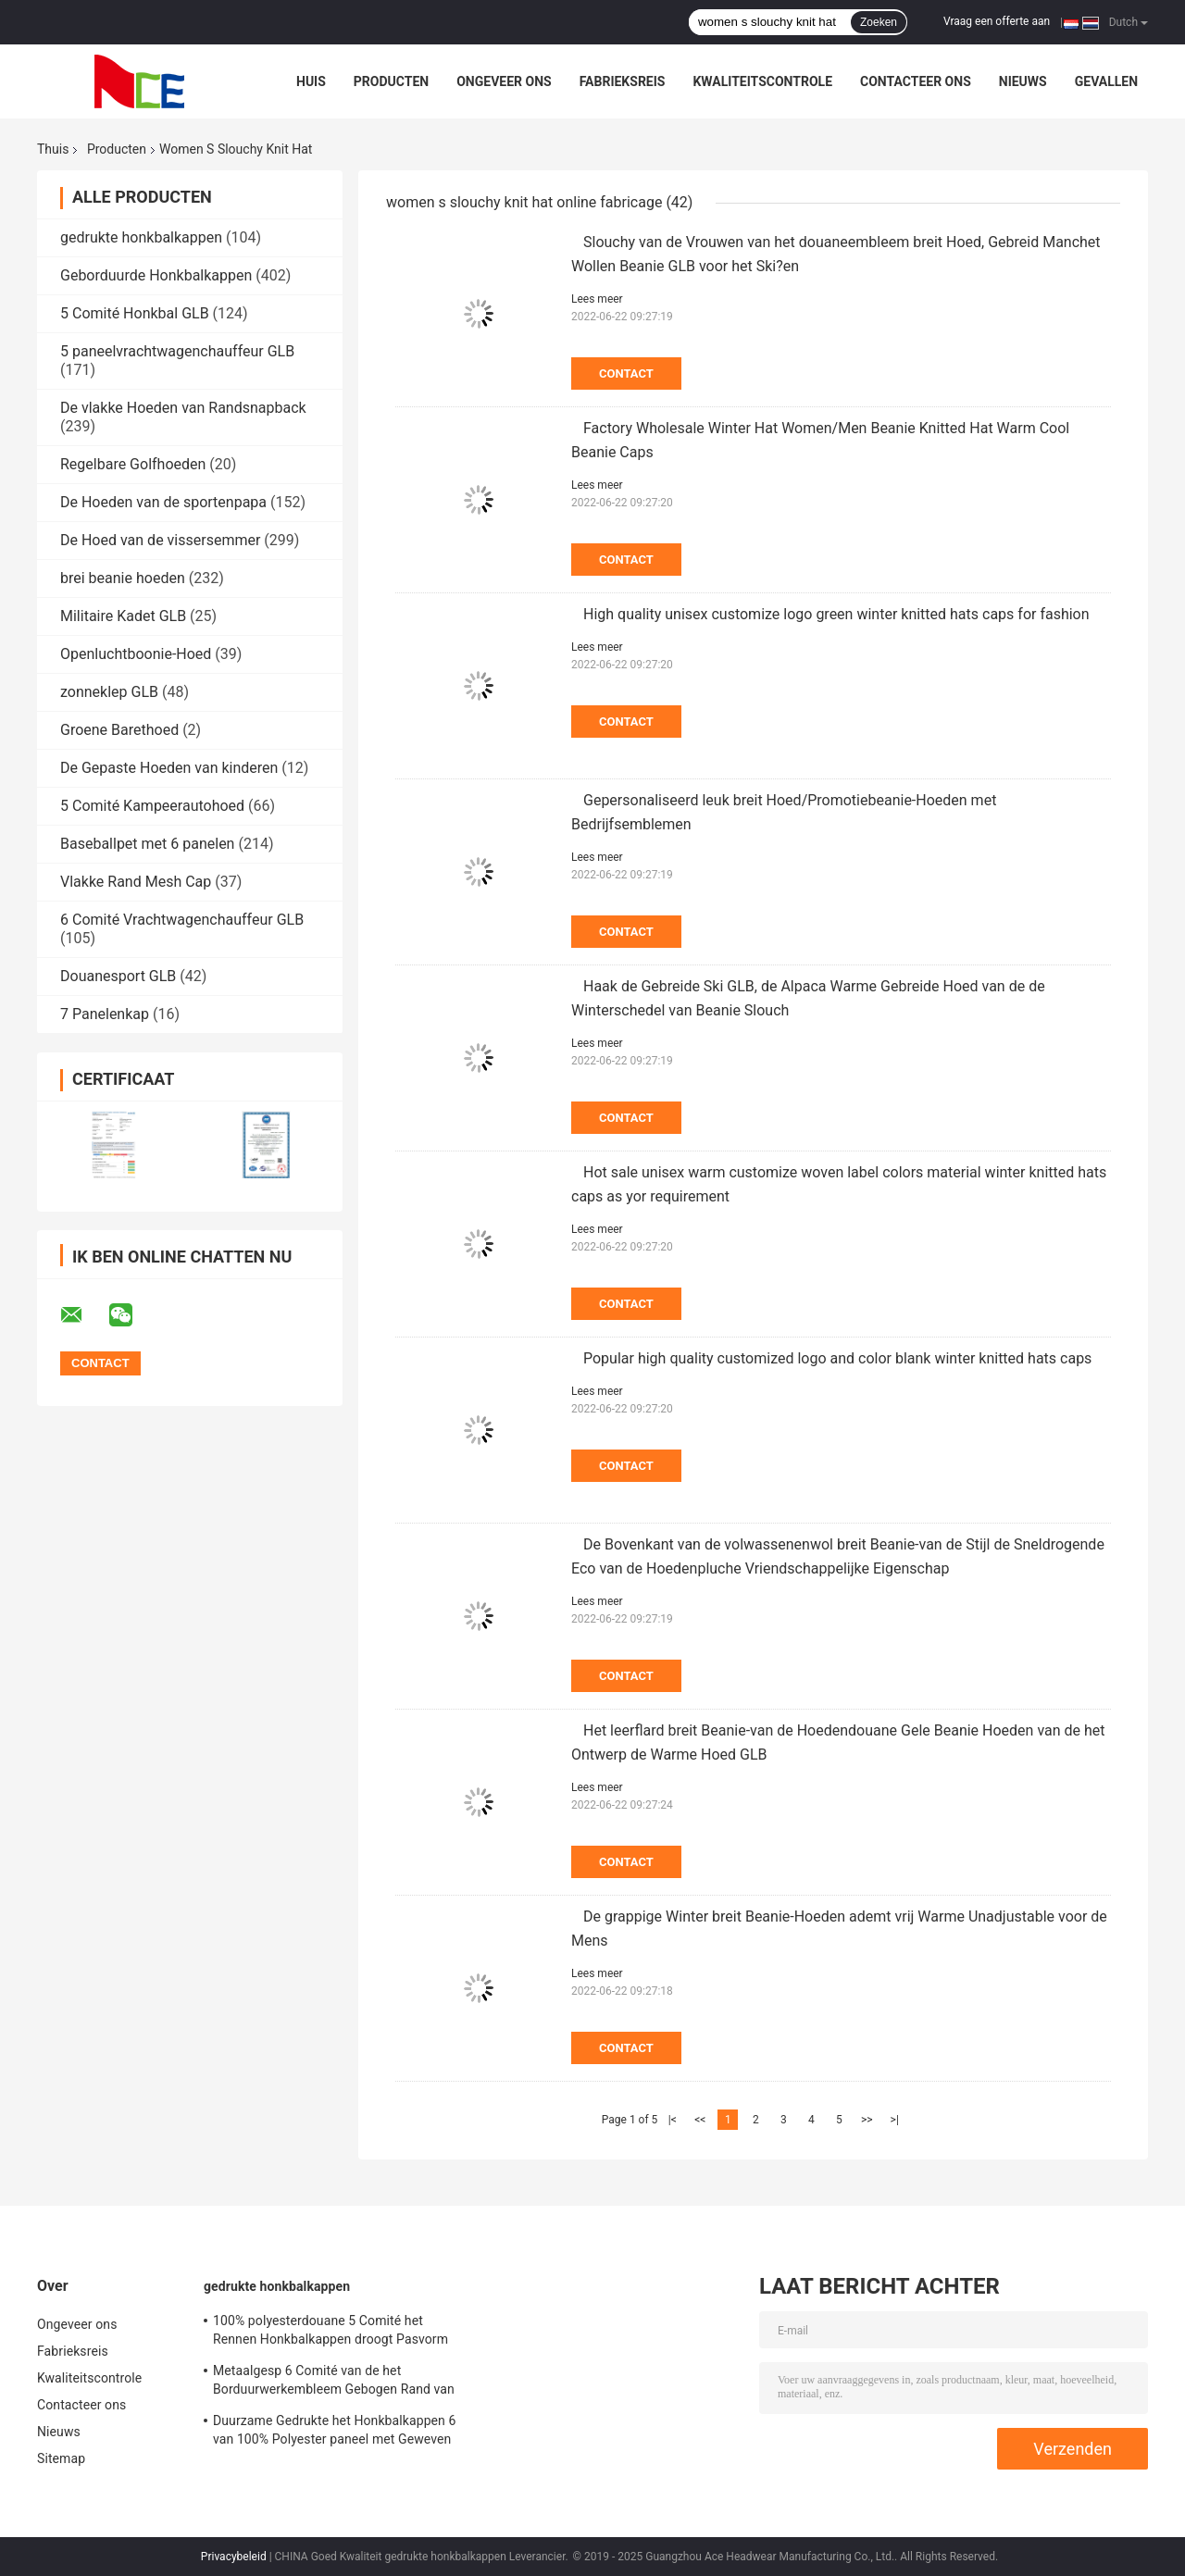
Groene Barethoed (119, 730)
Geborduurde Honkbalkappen (156, 275)
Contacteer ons (915, 81)
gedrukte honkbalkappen (141, 237)
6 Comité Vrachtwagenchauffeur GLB (182, 919)
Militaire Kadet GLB (123, 616)
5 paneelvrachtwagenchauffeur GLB (177, 351)
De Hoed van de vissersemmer (160, 540)
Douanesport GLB (118, 976)
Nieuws (1023, 81)
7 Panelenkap (104, 1014)
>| (895, 2119)
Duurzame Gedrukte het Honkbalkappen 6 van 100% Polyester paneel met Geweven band (334, 2432)
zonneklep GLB (109, 692)
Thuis (53, 149)
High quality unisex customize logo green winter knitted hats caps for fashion (836, 614)
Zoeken (878, 22)
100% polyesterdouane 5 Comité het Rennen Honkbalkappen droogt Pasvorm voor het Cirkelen (330, 2332)
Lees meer (597, 298)
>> (867, 2119)
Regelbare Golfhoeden (133, 464)
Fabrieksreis (623, 81)
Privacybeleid (234, 2556)
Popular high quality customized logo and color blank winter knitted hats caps (837, 1358)
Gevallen (1106, 81)
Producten (391, 81)
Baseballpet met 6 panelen (147, 843)
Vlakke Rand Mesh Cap (135, 881)
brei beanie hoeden (122, 578)
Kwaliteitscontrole (762, 81)
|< (672, 2119)
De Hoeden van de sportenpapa (163, 502)
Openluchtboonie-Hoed (135, 654)
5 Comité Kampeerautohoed (152, 806)
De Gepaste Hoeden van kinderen (169, 768)
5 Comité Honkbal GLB (134, 313)
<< (699, 2119)
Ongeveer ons (503, 81)
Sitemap (61, 2458)
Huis (311, 81)
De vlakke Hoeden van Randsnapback (183, 408)
